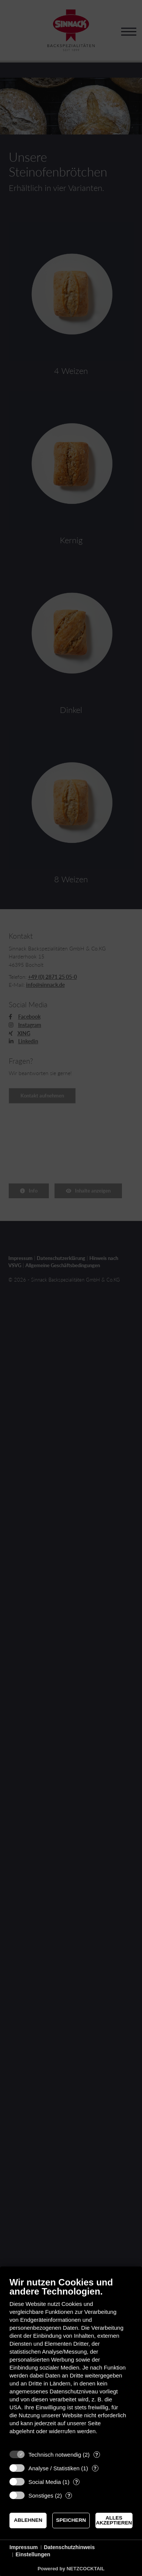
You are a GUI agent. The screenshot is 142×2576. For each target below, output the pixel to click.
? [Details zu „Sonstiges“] (68, 2495)
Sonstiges (40, 2495)
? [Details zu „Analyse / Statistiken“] (95, 2468)
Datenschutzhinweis (69, 2547)
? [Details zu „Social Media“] (76, 2482)
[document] (71, 2361)
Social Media (44, 2482)
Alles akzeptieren (114, 2520)
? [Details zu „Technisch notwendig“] (96, 2454)
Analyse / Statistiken (54, 2468)
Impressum (23, 2547)
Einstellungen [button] (33, 2554)
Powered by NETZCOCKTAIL (71, 2568)
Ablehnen (28, 2520)
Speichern (71, 2520)
